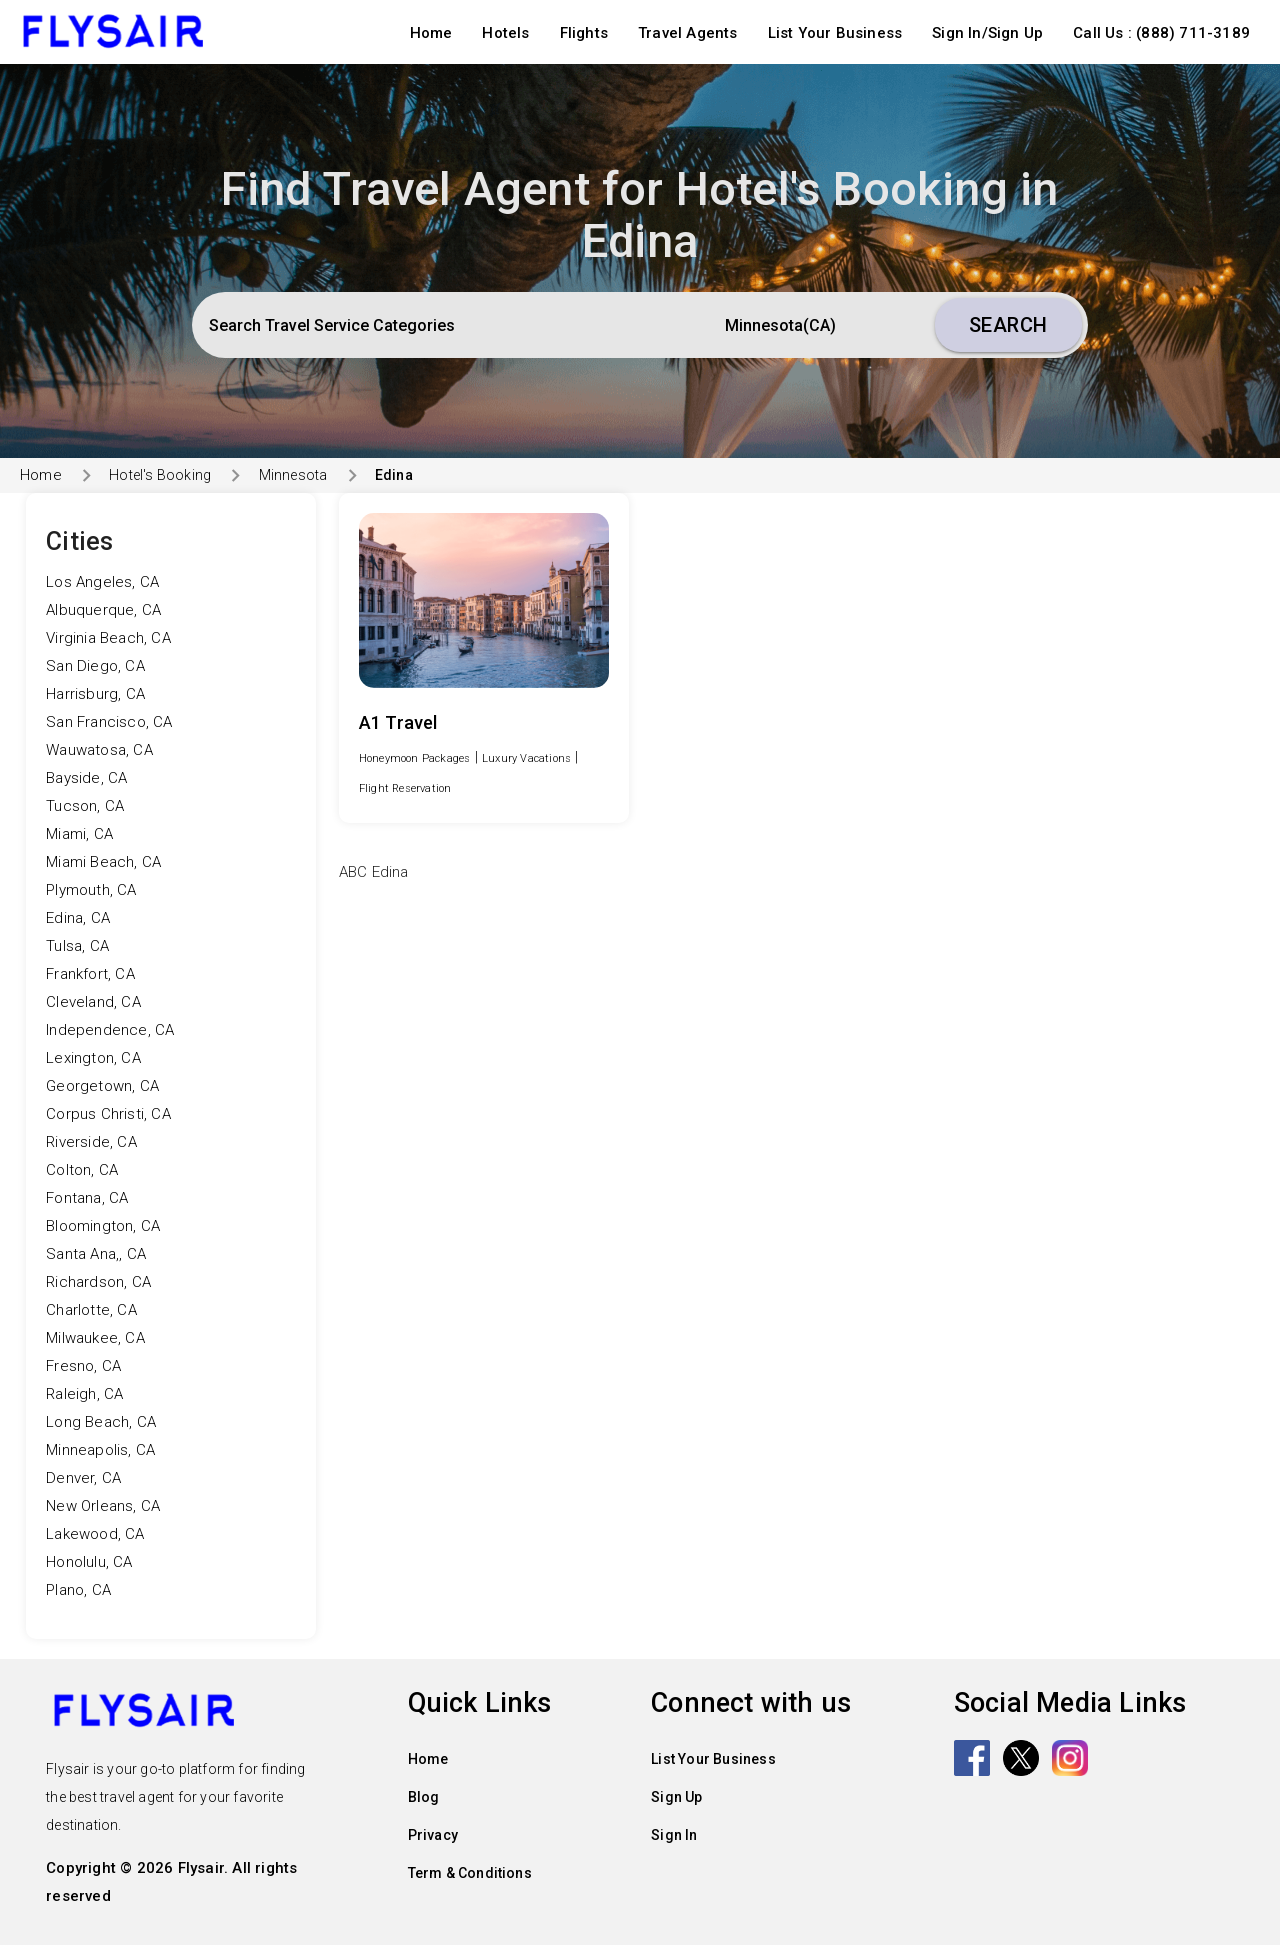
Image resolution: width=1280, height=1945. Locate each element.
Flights (584, 33)
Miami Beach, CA (103, 862)
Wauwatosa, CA (99, 750)
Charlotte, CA (91, 1310)
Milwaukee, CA (95, 1338)
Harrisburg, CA (95, 694)
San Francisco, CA (109, 722)
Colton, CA (82, 1170)
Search (1008, 325)
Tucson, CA (85, 806)
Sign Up (676, 1797)
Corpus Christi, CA (108, 1114)
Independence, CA (110, 1030)
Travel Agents (688, 33)
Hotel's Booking (160, 475)
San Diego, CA (95, 666)
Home (431, 33)
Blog (424, 1797)
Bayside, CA (86, 778)
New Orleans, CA (103, 1506)
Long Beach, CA (101, 1422)
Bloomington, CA (103, 1226)
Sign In (674, 1835)
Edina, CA (78, 918)
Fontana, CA (87, 1198)
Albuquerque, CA (103, 610)
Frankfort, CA (90, 974)
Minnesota (293, 475)
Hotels (505, 33)
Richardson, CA (98, 1282)
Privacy (433, 1835)
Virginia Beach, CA (108, 638)
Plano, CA (78, 1590)
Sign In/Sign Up (987, 33)
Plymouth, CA (91, 890)
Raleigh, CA (84, 1394)
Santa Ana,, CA (96, 1254)
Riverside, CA (91, 1142)
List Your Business (835, 33)
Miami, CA (79, 834)
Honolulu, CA (89, 1562)
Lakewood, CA (95, 1534)
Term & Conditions (470, 1873)
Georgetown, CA (102, 1086)
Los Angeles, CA (102, 582)
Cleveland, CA (93, 1002)
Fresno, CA (83, 1366)
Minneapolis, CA (100, 1450)
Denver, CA (83, 1478)
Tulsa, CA (77, 946)
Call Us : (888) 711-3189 (1161, 33)
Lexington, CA (93, 1058)
